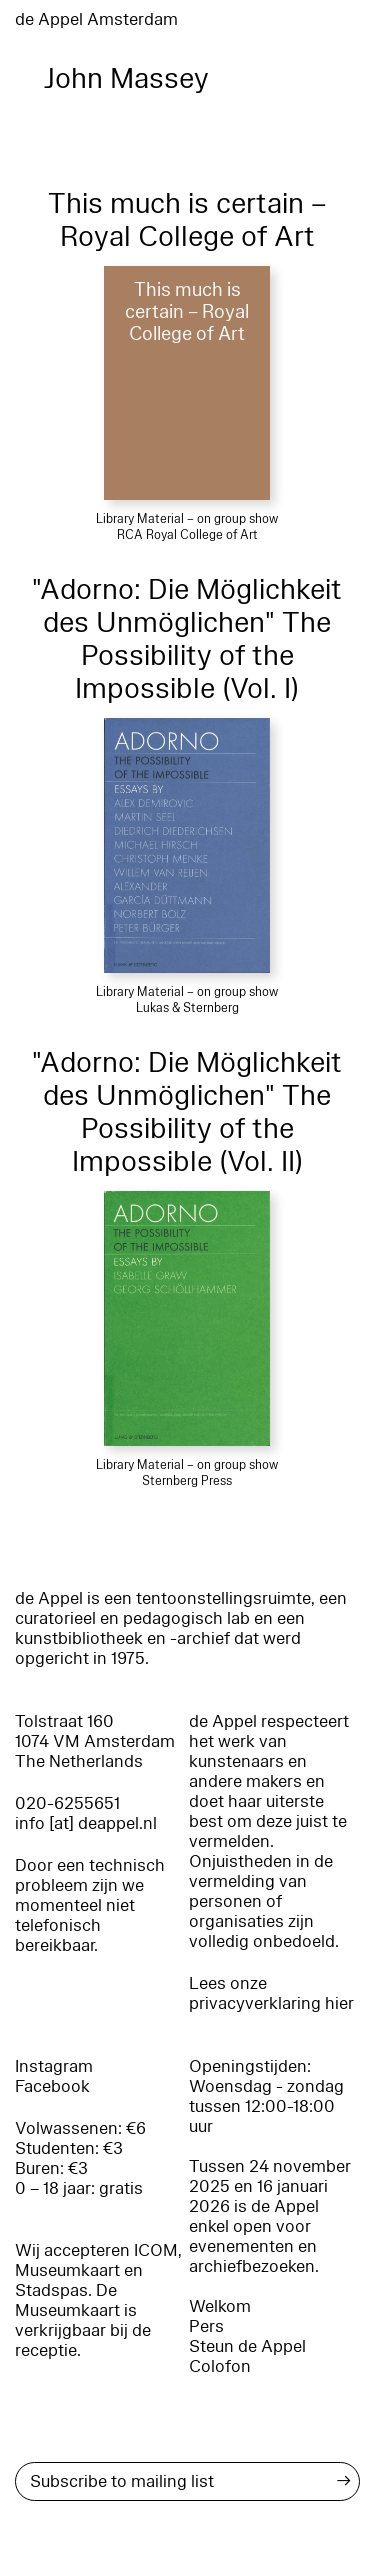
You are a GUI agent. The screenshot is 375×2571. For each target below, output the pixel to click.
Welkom (220, 2306)
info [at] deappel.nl (86, 1823)
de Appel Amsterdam (96, 19)
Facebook (52, 2086)
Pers (206, 2326)
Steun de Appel (247, 2346)
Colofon (220, 2366)
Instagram (54, 2066)
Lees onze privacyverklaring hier (271, 1993)
